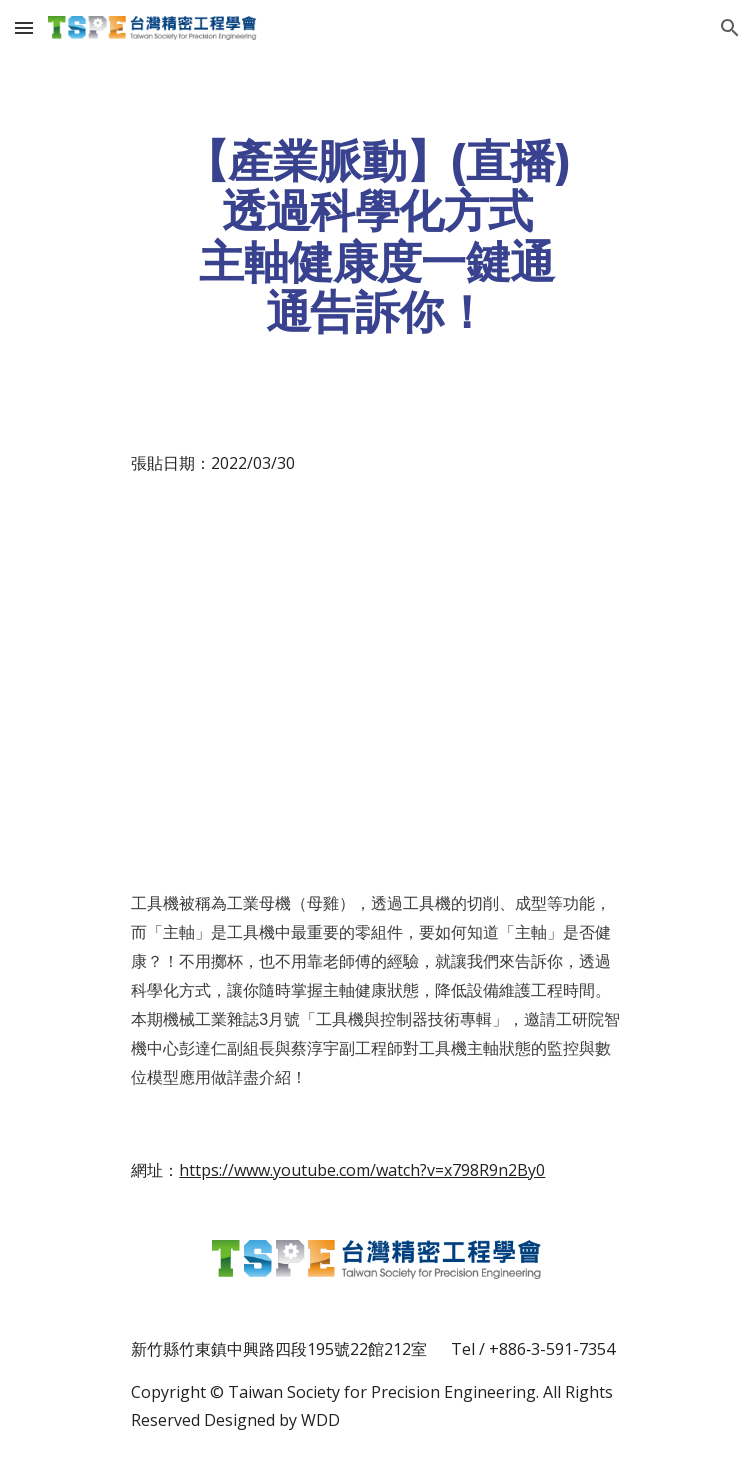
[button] (24, 27)
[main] (376, 236)
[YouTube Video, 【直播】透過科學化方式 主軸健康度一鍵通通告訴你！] (376, 683)
